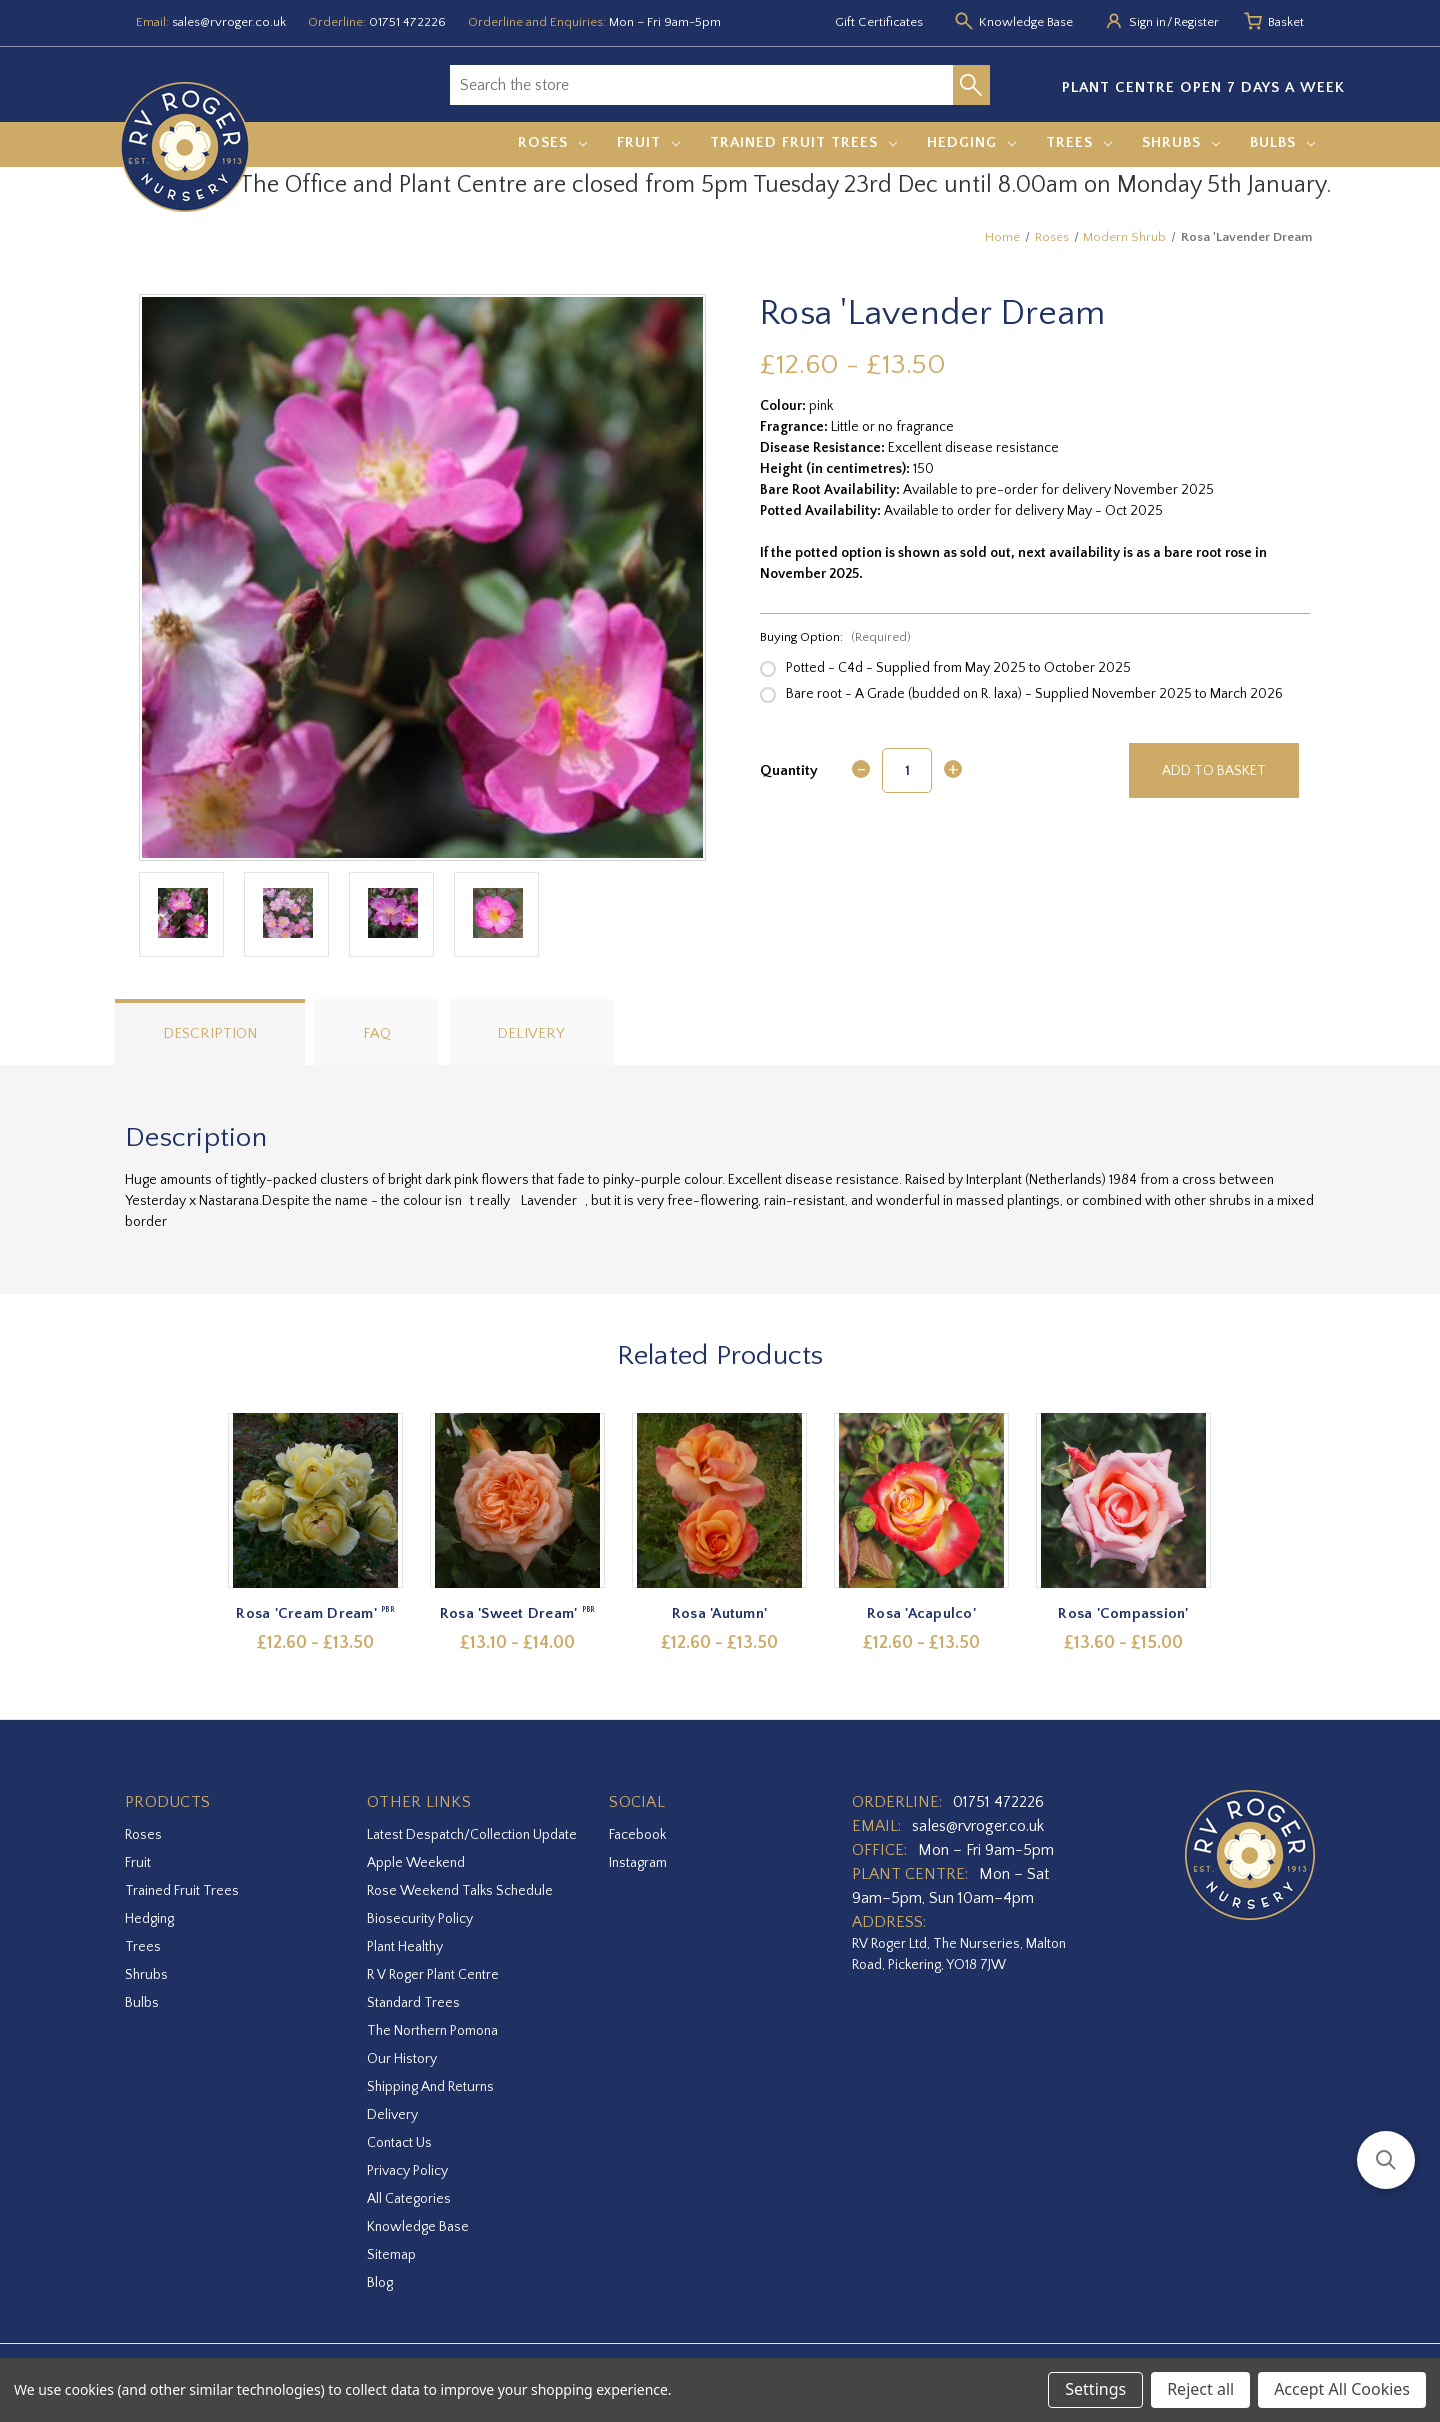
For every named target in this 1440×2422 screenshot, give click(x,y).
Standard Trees (413, 2003)
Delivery (531, 1033)
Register (1196, 22)
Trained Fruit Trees (803, 142)
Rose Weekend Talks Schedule (460, 1891)
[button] (1386, 2160)
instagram (638, 1863)
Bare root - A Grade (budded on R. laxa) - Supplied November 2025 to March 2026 (1034, 694)
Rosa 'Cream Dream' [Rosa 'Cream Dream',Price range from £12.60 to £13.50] (316, 1613)
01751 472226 (407, 22)
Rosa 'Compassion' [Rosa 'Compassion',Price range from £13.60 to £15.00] (1124, 1613)
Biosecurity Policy (420, 1919)
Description (210, 1033)
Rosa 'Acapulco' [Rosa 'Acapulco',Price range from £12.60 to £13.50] (922, 1613)
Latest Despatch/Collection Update (472, 1835)
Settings (1095, 2389)
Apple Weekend (416, 1863)
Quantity (789, 770)
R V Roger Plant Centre (433, 1975)
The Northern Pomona (432, 2031)
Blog (380, 2283)
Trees (1079, 142)
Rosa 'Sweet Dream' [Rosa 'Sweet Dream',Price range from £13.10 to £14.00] (518, 1613)
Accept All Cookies (1342, 2389)
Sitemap (391, 2255)
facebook (637, 1835)
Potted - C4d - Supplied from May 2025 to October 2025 (958, 668)
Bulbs (1282, 142)
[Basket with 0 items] (1286, 23)
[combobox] (701, 85)
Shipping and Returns (430, 2087)
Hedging (971, 142)
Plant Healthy (405, 1947)
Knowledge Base (418, 2227)
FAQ (377, 1033)
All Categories (409, 2199)
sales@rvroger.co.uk (229, 22)
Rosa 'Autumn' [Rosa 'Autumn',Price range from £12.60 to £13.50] (719, 1613)
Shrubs (1181, 142)
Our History (402, 2059)
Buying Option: (835, 637)
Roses (552, 142)
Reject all (1200, 2389)
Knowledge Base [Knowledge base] (1026, 22)
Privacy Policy (407, 2171)
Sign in (1147, 22)
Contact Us (399, 2143)
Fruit (648, 142)
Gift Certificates (879, 22)
